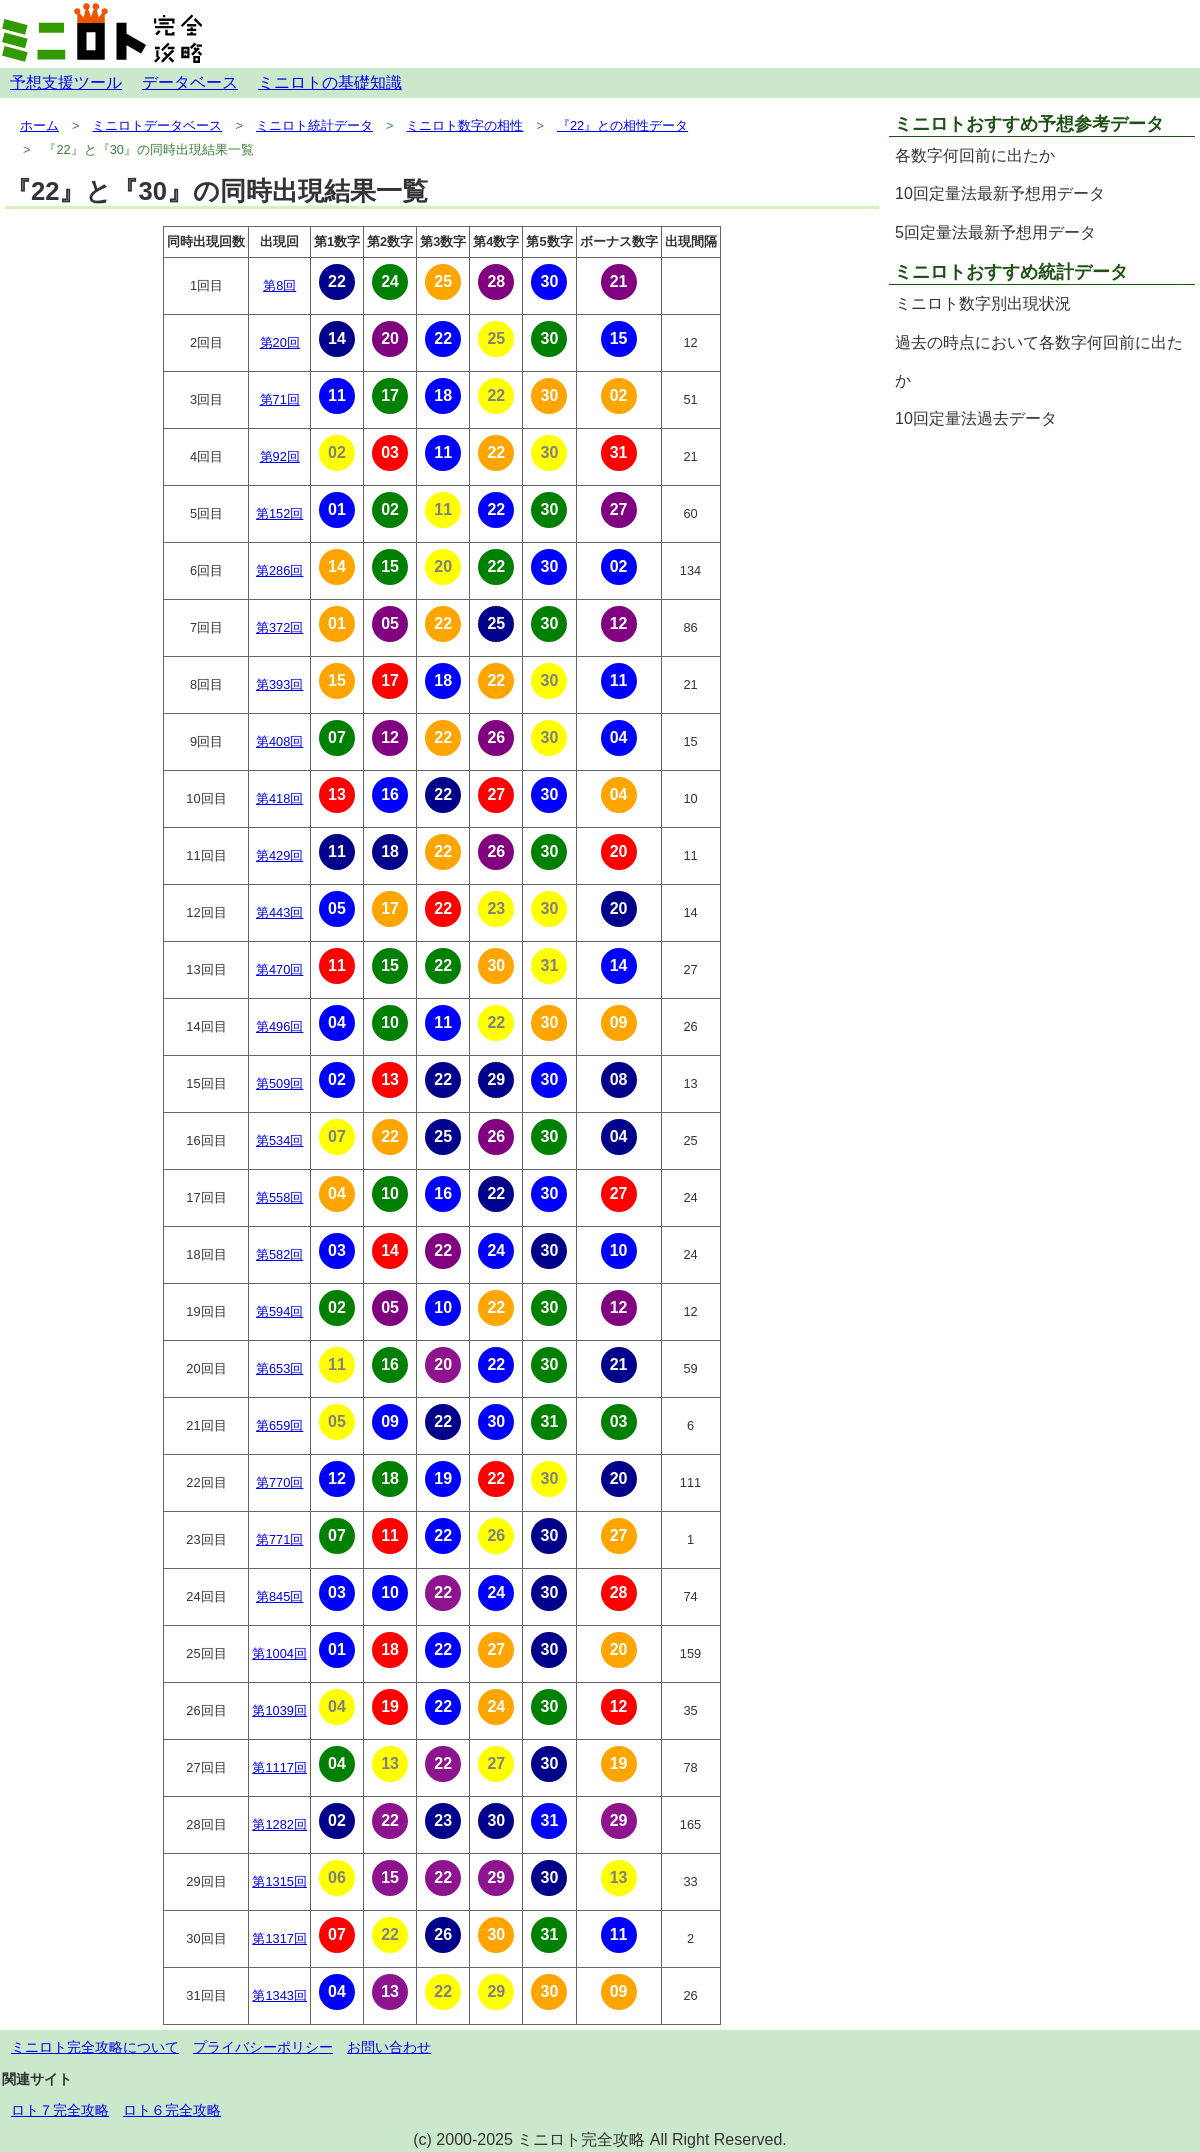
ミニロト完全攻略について (95, 2047)
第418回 (279, 798)
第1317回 (279, 1938)
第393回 (279, 684)
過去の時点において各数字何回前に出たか (1039, 361)
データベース (190, 82)
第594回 (279, 1311)
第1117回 (279, 1767)
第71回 (280, 399)
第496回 (279, 1026)
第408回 (279, 741)
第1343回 (279, 1995)
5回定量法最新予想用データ (995, 232)
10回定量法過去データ (976, 418)
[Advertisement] (1042, 580)
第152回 (279, 513)
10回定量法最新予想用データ (1000, 193)
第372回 (279, 627)
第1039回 (279, 1710)
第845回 (279, 1596)
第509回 (279, 1083)
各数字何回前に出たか (975, 155)
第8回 (279, 285)
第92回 (280, 456)
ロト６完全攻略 (172, 2110)
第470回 (279, 969)
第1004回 (279, 1653)
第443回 (279, 912)
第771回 (279, 1539)
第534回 (279, 1140)
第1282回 (279, 1824)
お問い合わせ (389, 2047)
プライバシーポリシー (263, 2047)
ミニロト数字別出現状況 (983, 303)
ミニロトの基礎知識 (330, 82)
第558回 (279, 1197)
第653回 (279, 1368)
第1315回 (279, 1881)
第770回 (279, 1482)
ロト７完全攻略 (60, 2110)
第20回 (280, 342)
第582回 (279, 1254)
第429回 (279, 855)
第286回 (279, 570)
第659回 (279, 1425)
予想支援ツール (66, 82)
